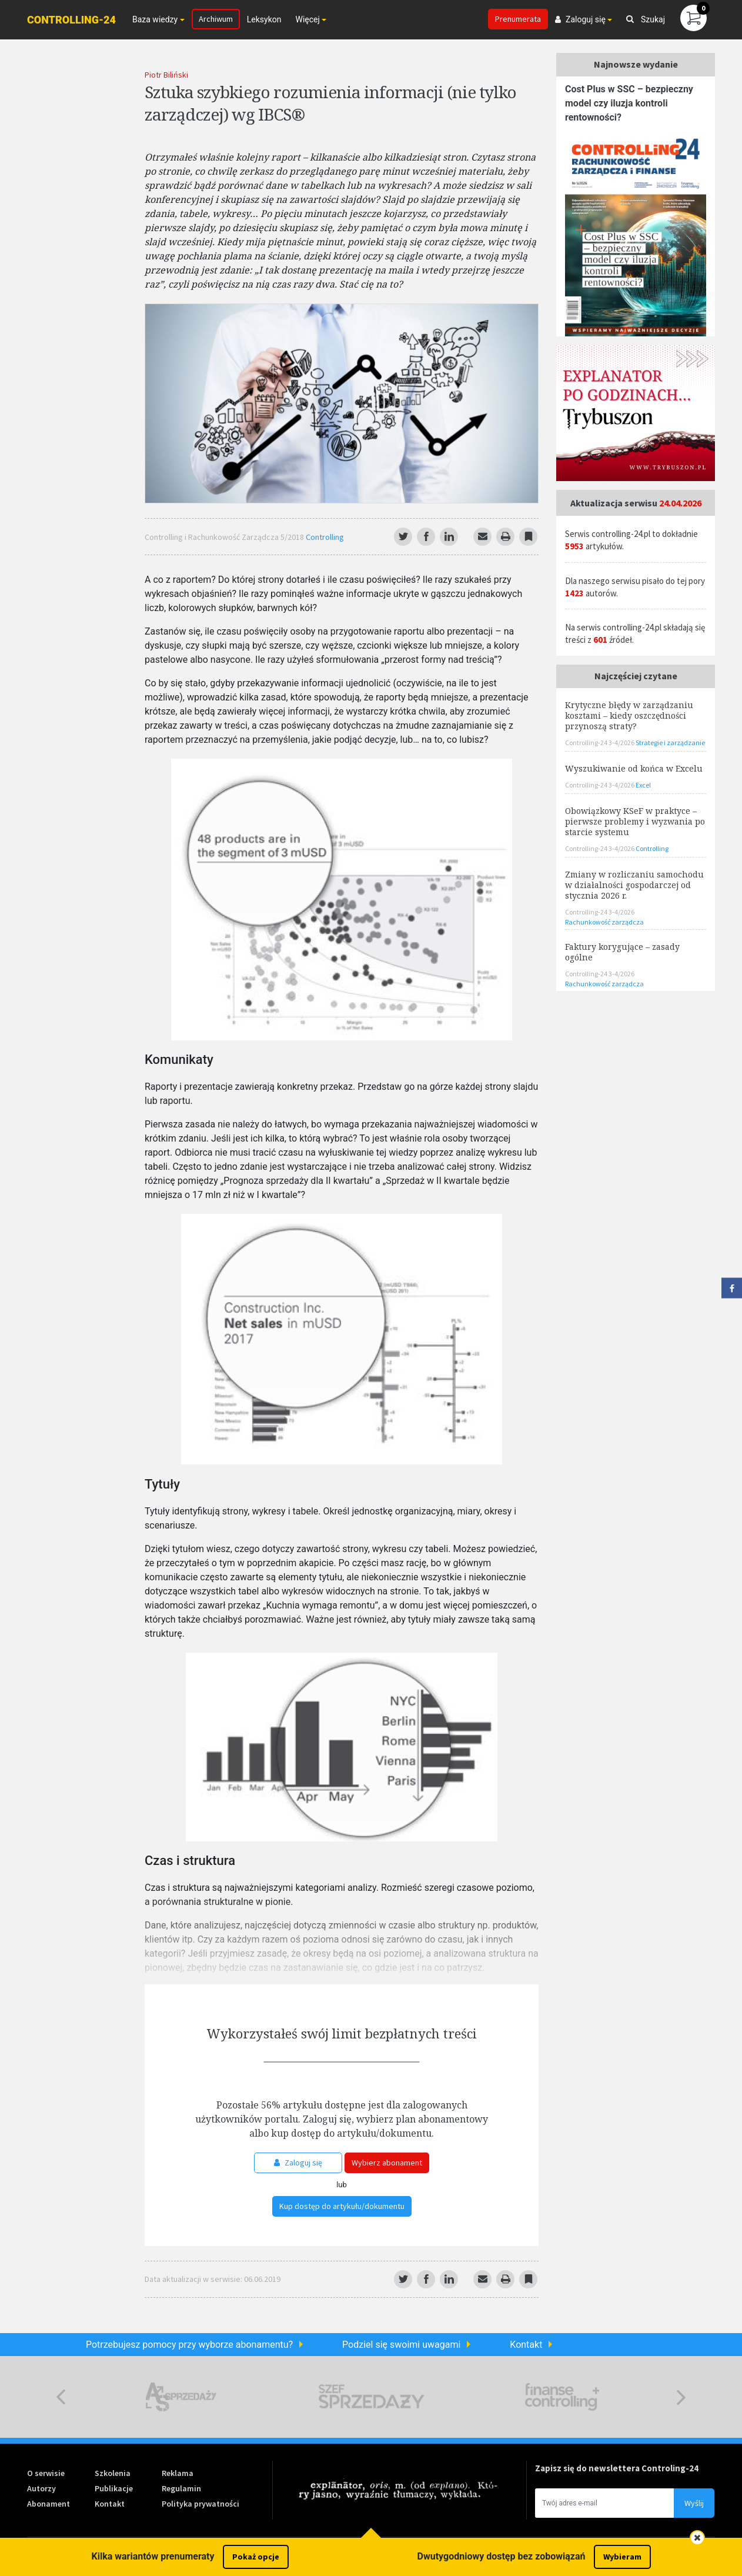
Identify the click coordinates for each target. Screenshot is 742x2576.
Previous (60, 2397)
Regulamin (181, 2488)
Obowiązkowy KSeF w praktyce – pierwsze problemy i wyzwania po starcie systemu (635, 821)
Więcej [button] (307, 19)
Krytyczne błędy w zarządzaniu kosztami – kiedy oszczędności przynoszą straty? (629, 715)
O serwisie (46, 2473)
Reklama (177, 2473)
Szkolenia (113, 2473)
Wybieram (622, 2556)
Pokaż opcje (255, 2556)
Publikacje (114, 2488)
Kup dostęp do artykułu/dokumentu (342, 2206)
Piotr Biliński (166, 74)
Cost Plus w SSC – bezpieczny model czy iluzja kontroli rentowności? (629, 103)
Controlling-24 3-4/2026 (600, 742)
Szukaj (645, 19)
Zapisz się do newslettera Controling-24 (616, 2468)
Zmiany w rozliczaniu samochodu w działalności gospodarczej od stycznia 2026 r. (634, 885)
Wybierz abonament (387, 2162)
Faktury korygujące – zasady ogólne (622, 952)
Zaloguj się (298, 2162)
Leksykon (264, 19)
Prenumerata (518, 19)
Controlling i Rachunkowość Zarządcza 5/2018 (225, 537)
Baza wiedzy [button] (155, 19)
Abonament (48, 2503)
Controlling (325, 537)
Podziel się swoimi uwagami (401, 2344)
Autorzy (41, 2488)
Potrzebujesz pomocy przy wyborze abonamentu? (189, 2344)
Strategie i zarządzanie (670, 742)
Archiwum (216, 19)
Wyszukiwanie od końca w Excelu (634, 768)
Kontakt (526, 2344)
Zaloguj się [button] (580, 19)
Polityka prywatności (200, 2503)
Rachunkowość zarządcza (604, 921)
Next (681, 2397)
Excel (643, 784)
